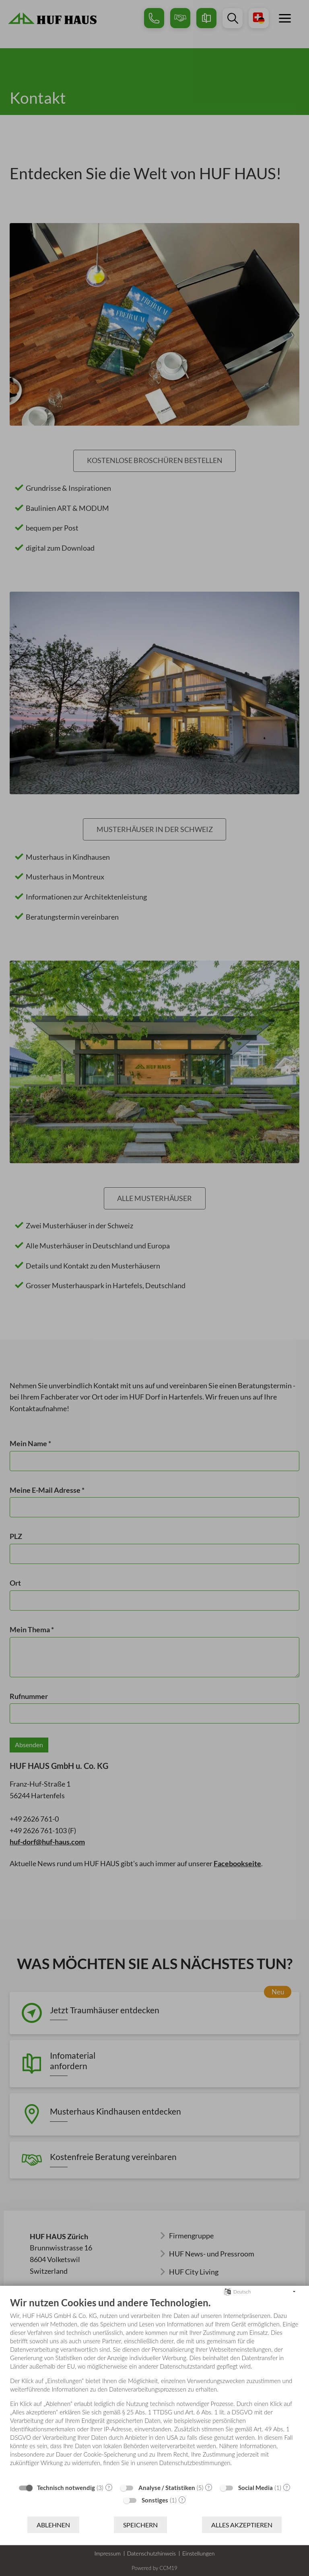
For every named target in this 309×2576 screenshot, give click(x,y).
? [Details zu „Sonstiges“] (182, 2500)
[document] (154, 2388)
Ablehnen (53, 2525)
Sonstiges (155, 2500)
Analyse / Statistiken (166, 2487)
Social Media (255, 2487)
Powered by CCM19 (154, 2568)
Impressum (107, 2553)
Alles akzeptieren (241, 2525)
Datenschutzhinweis (151, 2553)
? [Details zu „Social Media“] (287, 2487)
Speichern (140, 2525)
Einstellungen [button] (198, 2553)
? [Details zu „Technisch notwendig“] (109, 2487)
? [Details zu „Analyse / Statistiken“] (209, 2487)
